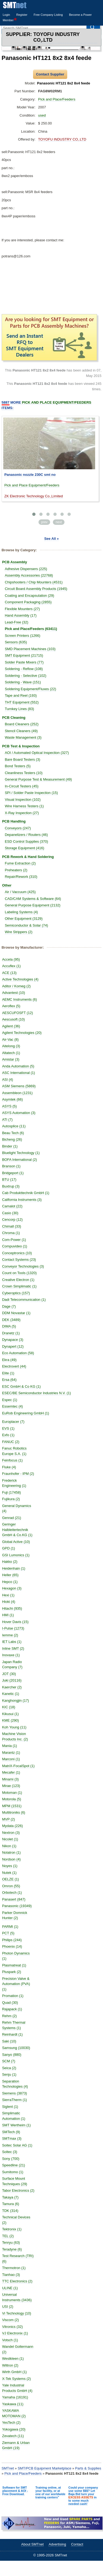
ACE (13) (9, 973)
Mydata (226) (12, 1826)
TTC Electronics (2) (17, 2281)
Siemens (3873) (14, 2093)
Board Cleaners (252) (21, 724)
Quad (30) (10, 2002)
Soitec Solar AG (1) (17, 2145)
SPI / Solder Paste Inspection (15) (31, 793)
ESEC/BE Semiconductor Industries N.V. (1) (36, 1393)
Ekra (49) (9, 1360)
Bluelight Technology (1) (21, 1153)
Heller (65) (10, 1575)
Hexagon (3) (12, 1588)
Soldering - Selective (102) (25, 676)
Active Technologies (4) (20, 979)
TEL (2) (8, 2236)
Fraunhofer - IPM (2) (18, 1474)
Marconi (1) (11, 1759)
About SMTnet (32, 2544)
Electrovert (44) (14, 1366)
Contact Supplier (50, 74)
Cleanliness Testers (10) (24, 773)
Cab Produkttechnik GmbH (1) (25, 1193)
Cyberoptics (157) (16, 1293)
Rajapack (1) (12, 2009)
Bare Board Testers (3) (22, 759)
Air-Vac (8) (10, 1039)
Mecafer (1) (11, 1772)
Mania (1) (9, 1746)
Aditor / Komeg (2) (16, 986)
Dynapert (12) (13, 1346)
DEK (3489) (11, 1320)
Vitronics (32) (12, 2327)
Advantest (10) (13, 993)
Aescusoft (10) (13, 1019)
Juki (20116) (12, 1680)
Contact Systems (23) (19, 1259)
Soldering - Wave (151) (23, 682)
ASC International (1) (18, 1073)
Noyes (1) (9, 1866)
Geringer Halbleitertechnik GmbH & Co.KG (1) (17, 1529)
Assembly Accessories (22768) (29, 575)
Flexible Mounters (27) (22, 609)
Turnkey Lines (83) (19, 709)
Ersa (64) (9, 1380)
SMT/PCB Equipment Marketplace (44, 2468)
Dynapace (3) (12, 1340)
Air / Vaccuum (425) (20, 892)
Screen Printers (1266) (22, 636)
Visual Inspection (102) (23, 799)
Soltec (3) (9, 2152)
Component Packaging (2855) (28, 602)
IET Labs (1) (11, 1642)
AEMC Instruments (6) (19, 999)
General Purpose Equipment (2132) (32, 905)
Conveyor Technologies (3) (23, 1266)
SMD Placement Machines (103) (30, 649)
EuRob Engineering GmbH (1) (25, 1413)
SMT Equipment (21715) (24, 655)
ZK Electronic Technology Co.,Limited (33, 496)
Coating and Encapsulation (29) (29, 595)
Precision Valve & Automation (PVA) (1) (16, 1984)
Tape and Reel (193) (21, 695)
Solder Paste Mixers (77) (24, 662)
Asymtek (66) (12, 1099)
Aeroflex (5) (11, 1006)
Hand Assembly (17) (21, 615)
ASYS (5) (9, 1106)
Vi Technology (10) (16, 2313)
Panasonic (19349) (17, 1906)
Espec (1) (9, 1400)
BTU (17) (9, 1179)
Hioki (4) (8, 1602)
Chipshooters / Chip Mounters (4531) (34, 582)
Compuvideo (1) (14, 1246)
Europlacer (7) (13, 1422)
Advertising (57, 2544)
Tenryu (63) (11, 2242)
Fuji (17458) (11, 1492)
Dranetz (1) (11, 1333)
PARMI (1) (10, 1927)
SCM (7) (8, 2061)
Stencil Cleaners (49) (21, 731)
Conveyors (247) (18, 828)
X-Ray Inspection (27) (22, 813)
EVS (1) (8, 1428)
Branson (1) (11, 1166)
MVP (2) (8, 1819)
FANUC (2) (11, 1442)
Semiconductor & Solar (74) (26, 925)
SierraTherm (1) (14, 2100)
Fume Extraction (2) (20, 863)
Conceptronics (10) (17, 1253)
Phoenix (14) (12, 1946)
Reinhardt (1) (12, 2034)
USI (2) (7, 2306)
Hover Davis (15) (15, 1622)
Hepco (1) (10, 1582)
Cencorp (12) (12, 1219)
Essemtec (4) (12, 1406)
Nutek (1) (9, 1873)
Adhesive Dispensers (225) (26, 569)
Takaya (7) (10, 2197)
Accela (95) (11, 959)
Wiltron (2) (10, 2365)
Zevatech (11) (13, 2436)
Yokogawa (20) (13, 2429)
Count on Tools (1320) (19, 1273)
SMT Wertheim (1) (16, 2125)
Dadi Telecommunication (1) (24, 1300)
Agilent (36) (11, 1026)
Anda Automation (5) (18, 1066)
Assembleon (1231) (17, 1093)
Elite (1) (8, 1373)
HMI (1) (8, 1615)
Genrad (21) (11, 1518)
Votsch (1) (10, 2340)
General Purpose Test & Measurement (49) (38, 779)
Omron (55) (11, 1886)
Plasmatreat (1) (14, 1965)
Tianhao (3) (11, 2275)
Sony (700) (11, 2159)
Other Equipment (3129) (24, 918)
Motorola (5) (11, 1799)
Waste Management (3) (23, 737)
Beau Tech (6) (13, 1133)
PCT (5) (8, 1933)
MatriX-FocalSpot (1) (18, 1766)
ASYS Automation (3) (19, 1113)
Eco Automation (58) (18, 1353)
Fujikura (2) (11, 1499)
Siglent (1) (10, 2107)
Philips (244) (12, 1940)
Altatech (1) (11, 1053)
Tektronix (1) (12, 2229)
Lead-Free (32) (16, 622)
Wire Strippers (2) (19, 932)
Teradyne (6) (12, 2249)
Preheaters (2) (16, 870)
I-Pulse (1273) (13, 1628)
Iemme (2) (10, 1635)
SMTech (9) (11, 2132)
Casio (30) (10, 1213)
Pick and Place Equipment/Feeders (31, 485)
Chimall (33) (11, 1226)
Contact (77, 2544)
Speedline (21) (13, 2165)
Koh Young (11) (14, 1727)
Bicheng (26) (12, 1139)
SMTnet (8, 2468)
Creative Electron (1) (18, 1280)
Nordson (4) (11, 1859)
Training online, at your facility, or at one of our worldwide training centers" (51, 2492)
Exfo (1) (8, 1435)
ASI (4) (7, 1079)
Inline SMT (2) (13, 1648)
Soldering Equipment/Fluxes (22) (30, 689)
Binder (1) (10, 1146)
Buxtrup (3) (11, 1186)
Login (6, 14)
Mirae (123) (11, 1786)
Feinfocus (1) (12, 1460)
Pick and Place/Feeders (56, 99)
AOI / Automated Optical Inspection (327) (37, 753)
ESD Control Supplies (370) (26, 841)
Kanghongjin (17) (15, 1700)
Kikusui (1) (10, 1714)
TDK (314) (10, 2211)
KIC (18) (8, 1707)
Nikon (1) (9, 1846)
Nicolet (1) (10, 1839)
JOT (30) (9, 1674)
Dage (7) (9, 1306)
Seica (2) (9, 2068)
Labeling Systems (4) (21, 912)
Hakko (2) (9, 1562)
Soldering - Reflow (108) (24, 669)
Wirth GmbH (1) (14, 2372)
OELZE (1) (10, 1879)
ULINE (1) (10, 2288)
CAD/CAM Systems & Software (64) (33, 899)
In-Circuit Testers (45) (21, 786)
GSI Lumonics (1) (16, 1555)
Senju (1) (9, 2074)
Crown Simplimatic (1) (19, 1286)
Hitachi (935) (12, 1608)
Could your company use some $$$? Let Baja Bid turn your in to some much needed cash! (83, 2495)
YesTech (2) (11, 2422)
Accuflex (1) (11, 966)
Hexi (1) (8, 1595)
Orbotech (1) (12, 1892)
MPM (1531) (12, 1806)
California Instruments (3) (22, 1200)
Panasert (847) (13, 1899)
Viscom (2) (10, 2320)
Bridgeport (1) (13, 1173)
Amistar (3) (11, 1059)
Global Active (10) (16, 1542)
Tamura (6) (10, 2204)
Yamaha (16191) (15, 2397)
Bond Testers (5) (18, 766)
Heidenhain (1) (13, 1568)
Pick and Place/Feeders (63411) (31, 629)
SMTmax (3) (12, 2138)
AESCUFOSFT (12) (17, 1013)
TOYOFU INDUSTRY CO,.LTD (56, 37)
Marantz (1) (11, 1752)
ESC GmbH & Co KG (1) (21, 1386)
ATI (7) (7, 1120)
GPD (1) (8, 1548)
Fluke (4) (9, 1467)
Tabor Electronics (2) (18, 2190)
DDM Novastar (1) (16, 1313)
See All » (51, 539)
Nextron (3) (11, 1833)
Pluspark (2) (11, 1972)
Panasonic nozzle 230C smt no (30, 475)
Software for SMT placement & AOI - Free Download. (15, 2491)
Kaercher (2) (12, 1687)
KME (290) (10, 1720)
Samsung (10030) (16, 2048)
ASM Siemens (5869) (19, 1086)
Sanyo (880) (11, 2055)
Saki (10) (9, 2041)
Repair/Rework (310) (21, 877)
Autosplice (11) (14, 1126)
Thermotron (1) (14, 2268)
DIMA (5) (9, 1326)
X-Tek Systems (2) (16, 2379)
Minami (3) (10, 1779)
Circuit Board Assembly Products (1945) (36, 589)
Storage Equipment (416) (24, 848)
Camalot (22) (12, 1206)
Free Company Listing (48, 14)
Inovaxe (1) (11, 1655)
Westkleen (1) (13, 2358)
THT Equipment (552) (22, 702)
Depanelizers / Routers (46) (26, 835)
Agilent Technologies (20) (22, 1033)
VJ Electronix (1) (15, 2333)
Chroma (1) (11, 1233)
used (42, 115)
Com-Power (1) (14, 1240)
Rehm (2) (9, 2016)
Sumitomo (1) (12, 2172)
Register (21, 14)
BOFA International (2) (19, 1160)
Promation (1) (13, 1996)
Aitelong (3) (11, 1046)
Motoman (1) (12, 1793)
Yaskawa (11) (13, 2404)
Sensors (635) (16, 642)
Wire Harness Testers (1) (24, 806)
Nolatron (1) (11, 1852)
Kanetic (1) (10, 1694)
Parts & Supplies (88, 2468)
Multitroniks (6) (13, 1812)
